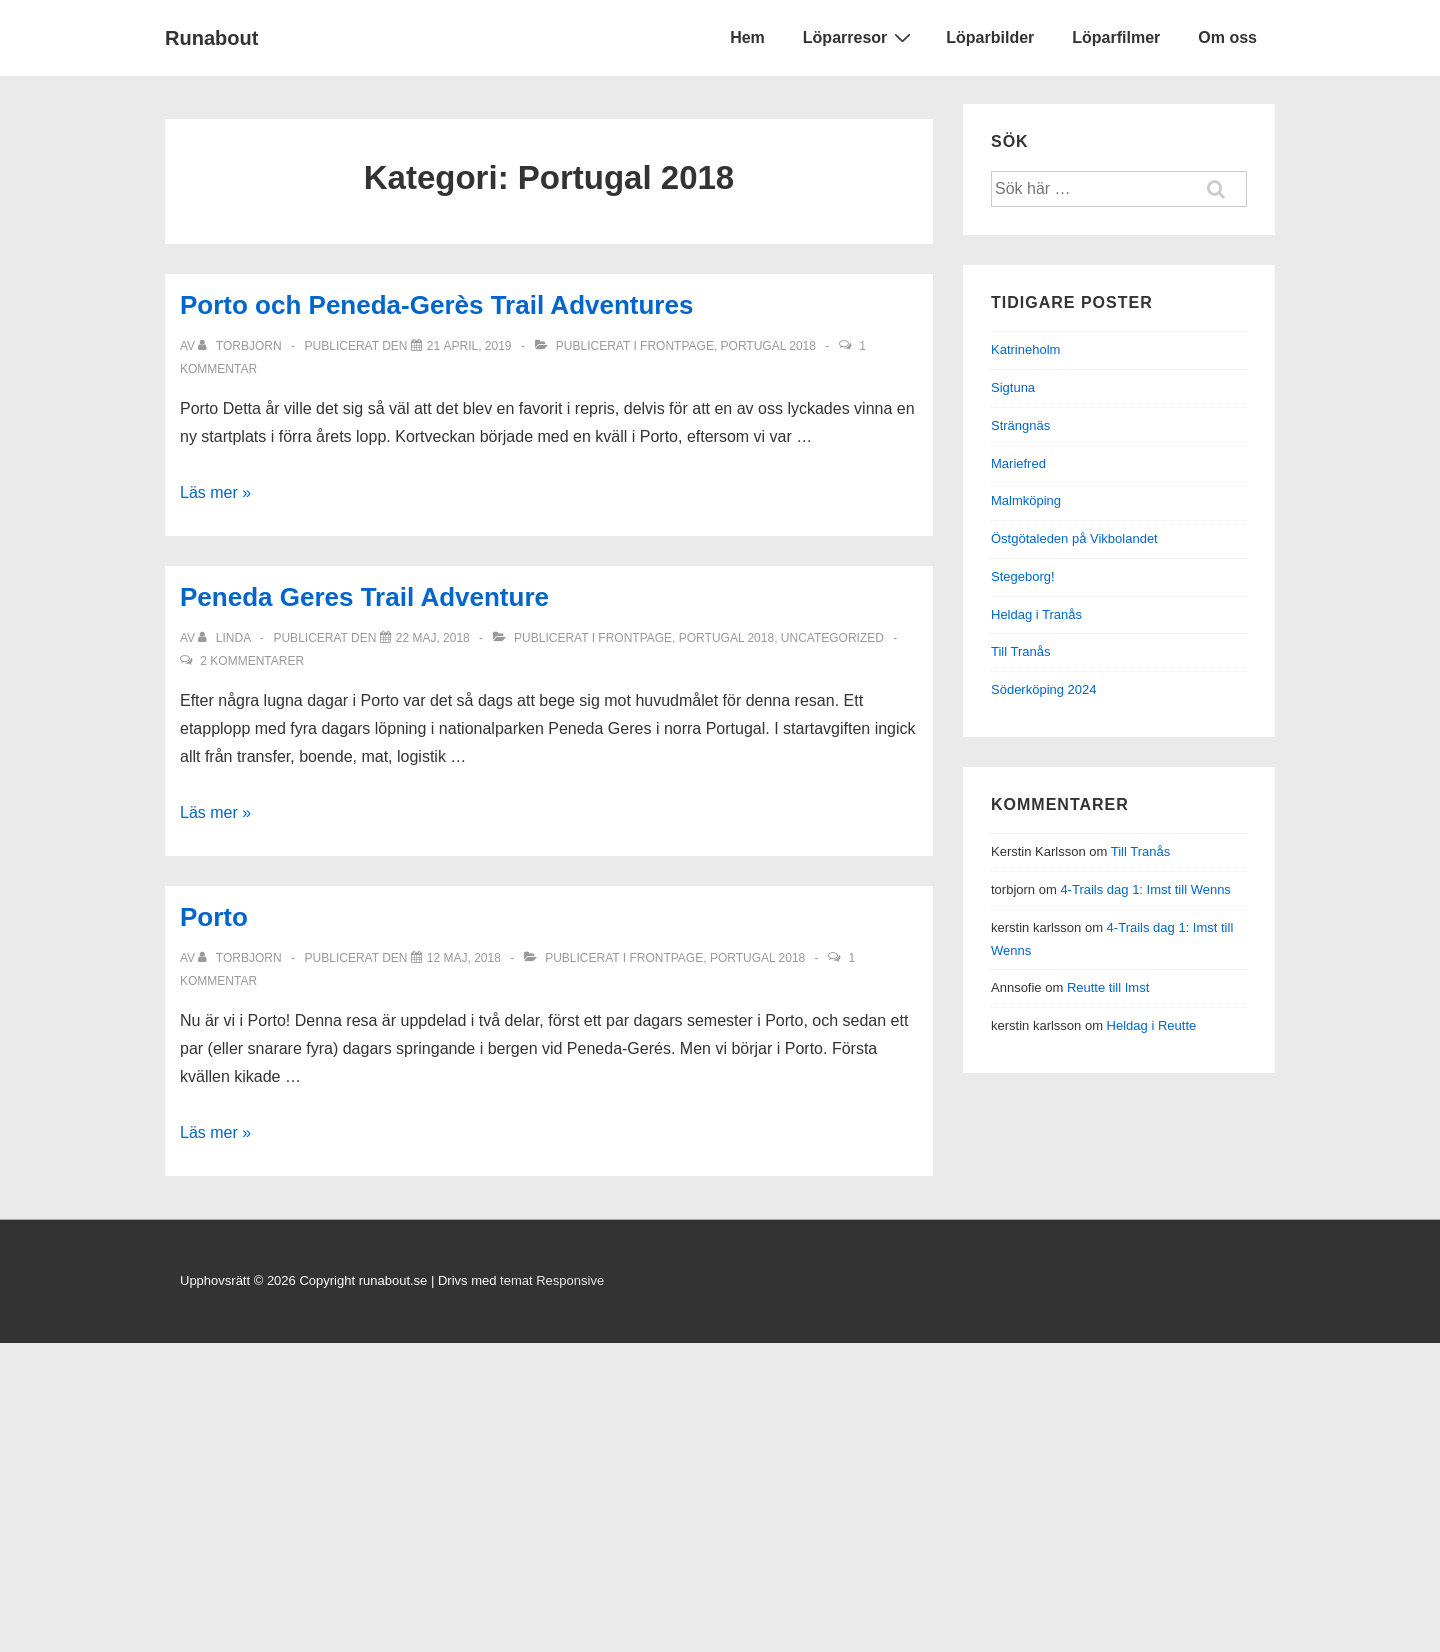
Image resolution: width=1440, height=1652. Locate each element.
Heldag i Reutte (1152, 1025)
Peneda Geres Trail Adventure (364, 597)
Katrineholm (1025, 349)
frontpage (677, 346)
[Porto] (464, 958)
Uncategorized (832, 638)
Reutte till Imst (1108, 987)
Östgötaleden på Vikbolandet (1074, 538)
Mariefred (1018, 463)
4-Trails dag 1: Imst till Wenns (1145, 889)
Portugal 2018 (768, 346)
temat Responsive (552, 1280)
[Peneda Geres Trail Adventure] (433, 638)
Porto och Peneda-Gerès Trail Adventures (436, 305)
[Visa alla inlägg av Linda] (225, 638)
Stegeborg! (1023, 576)
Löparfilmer (1116, 37)
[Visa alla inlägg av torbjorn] (241, 346)
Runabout (211, 38)
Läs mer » (215, 492)
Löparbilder (990, 37)
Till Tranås (1020, 651)
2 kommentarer (252, 661)
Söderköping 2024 (1044, 689)
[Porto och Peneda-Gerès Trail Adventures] (469, 346)
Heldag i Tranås (1036, 614)
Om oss (1227, 37)
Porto (214, 917)
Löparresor (859, 37)
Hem (747, 37)
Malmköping (1026, 500)
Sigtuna (1013, 387)
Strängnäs (1020, 425)
